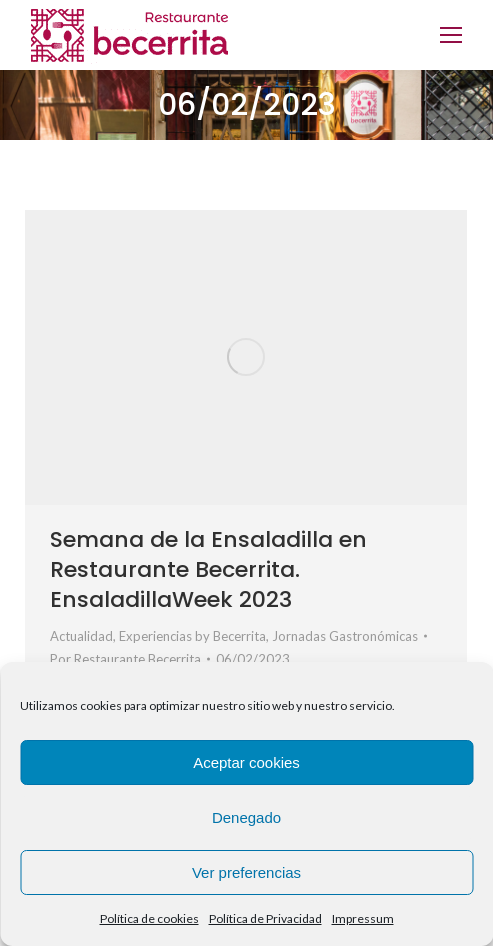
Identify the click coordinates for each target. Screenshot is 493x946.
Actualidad (81, 636)
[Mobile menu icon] (451, 35)
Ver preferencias (246, 872)
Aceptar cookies (246, 762)
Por (125, 659)
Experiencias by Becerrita (192, 636)
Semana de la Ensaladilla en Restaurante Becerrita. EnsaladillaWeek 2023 (208, 569)
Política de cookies (149, 918)
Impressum (363, 918)
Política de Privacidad (265, 918)
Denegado (246, 817)
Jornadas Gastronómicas (345, 636)
